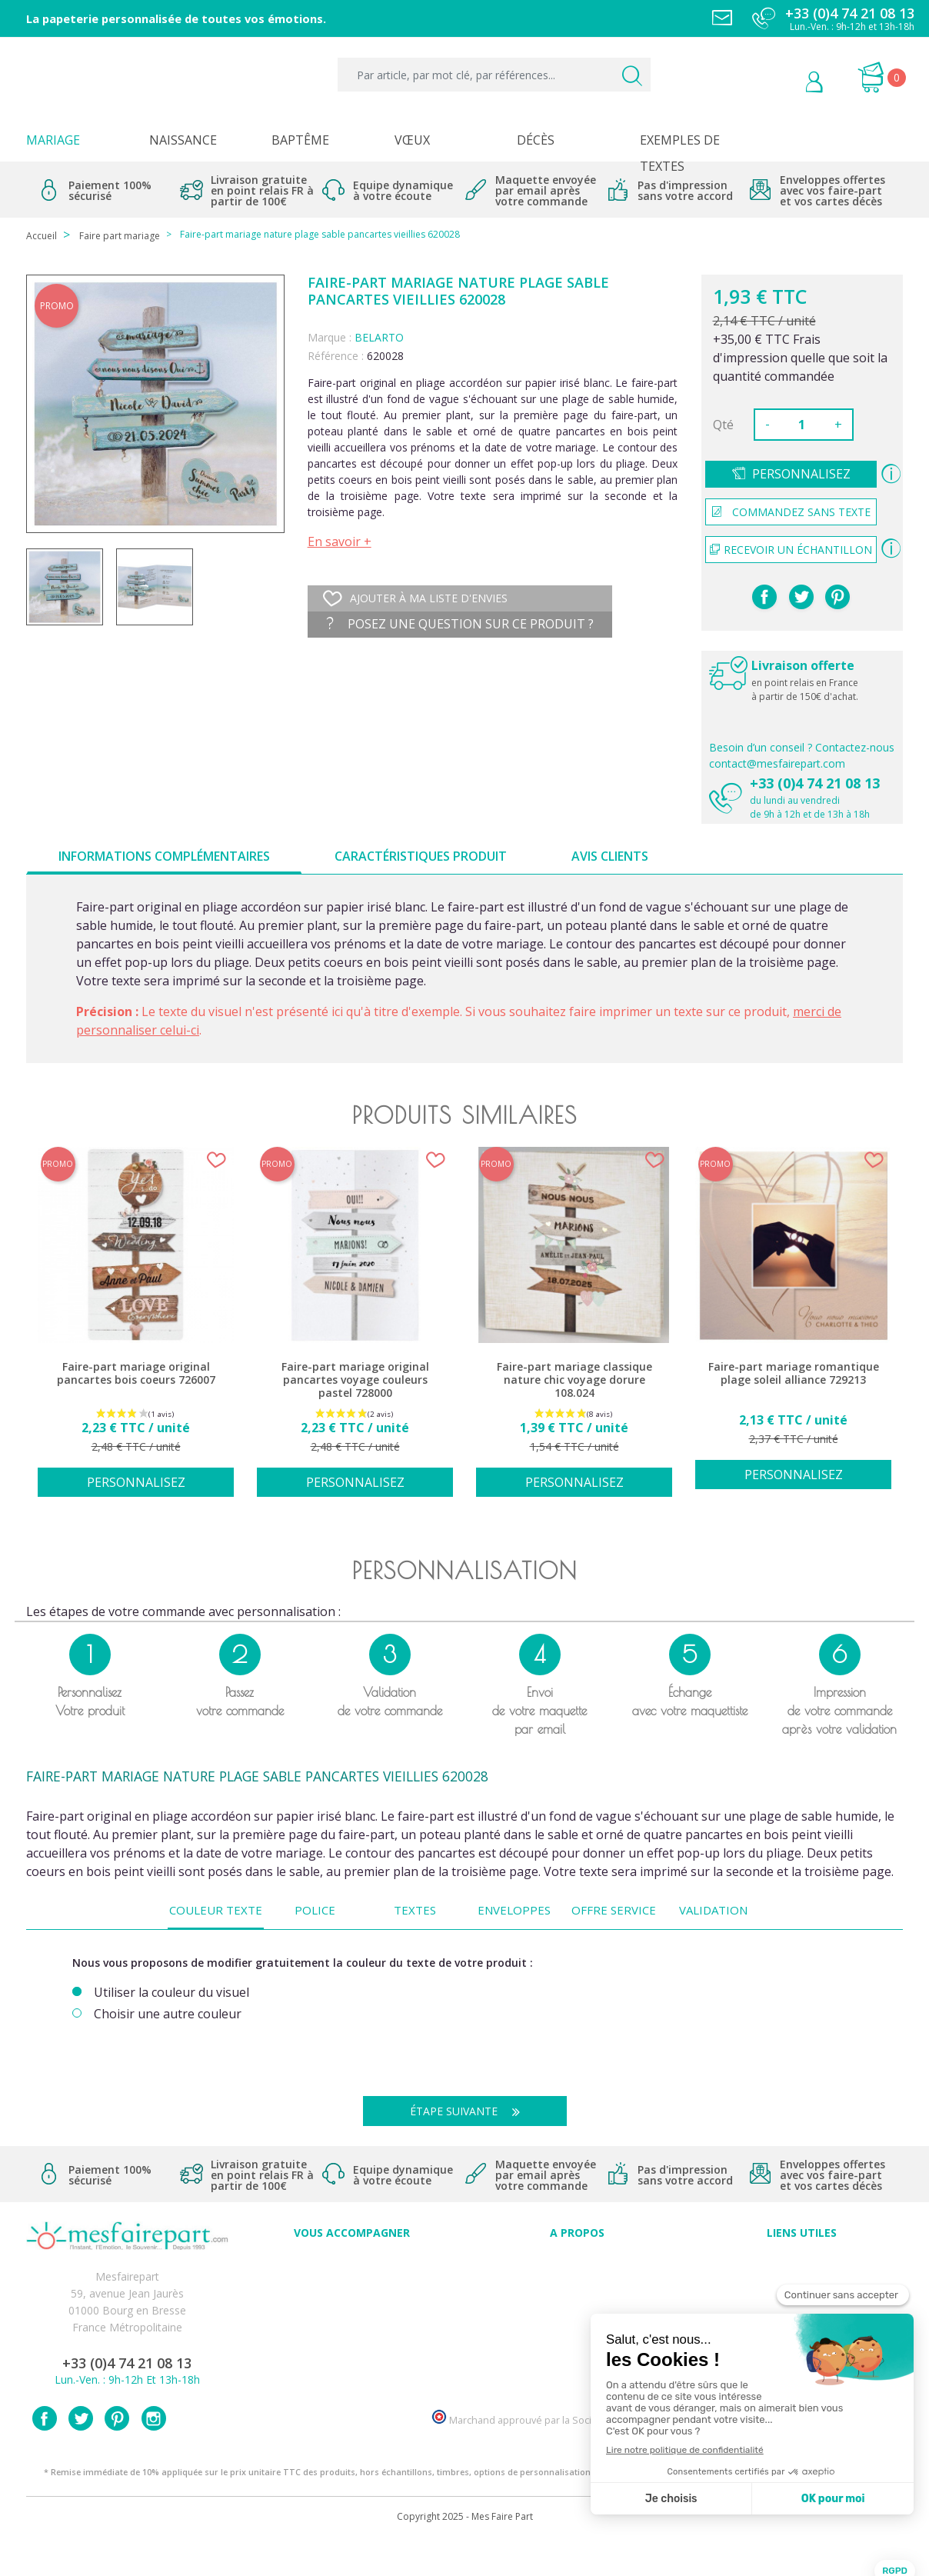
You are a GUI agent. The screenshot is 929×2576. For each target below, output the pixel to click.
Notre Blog (576, 2364)
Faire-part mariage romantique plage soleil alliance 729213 (793, 1373)
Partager (764, 597)
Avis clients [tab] (609, 856)
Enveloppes (514, 1910)
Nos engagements (577, 2313)
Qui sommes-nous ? (577, 2279)
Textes (415, 1910)
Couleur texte (215, 1910)
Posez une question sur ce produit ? (460, 623)
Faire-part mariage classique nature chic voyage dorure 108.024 (574, 1380)
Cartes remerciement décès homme (352, 2364)
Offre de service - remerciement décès (352, 2313)
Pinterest (837, 597)
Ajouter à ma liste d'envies (415, 598)
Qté (723, 424)
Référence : (336, 355)
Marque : (329, 337)
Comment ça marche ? (577, 2296)
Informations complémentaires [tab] (164, 856)
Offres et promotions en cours (352, 2296)
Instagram (154, 2453)
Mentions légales (802, 2279)
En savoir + (339, 541)
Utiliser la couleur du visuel (171, 1992)
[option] (135, 1330)
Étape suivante (470, 2111)
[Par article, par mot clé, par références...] (494, 75)
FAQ (352, 2279)
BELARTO (379, 337)
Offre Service (613, 1910)
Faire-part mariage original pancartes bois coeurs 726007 (136, 1373)
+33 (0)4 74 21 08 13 (815, 783)
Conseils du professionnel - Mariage (352, 2262)
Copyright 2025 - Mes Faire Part (465, 2551)
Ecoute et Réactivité (577, 2330)
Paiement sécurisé (801, 2262)
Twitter (80, 2453)
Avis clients (577, 2262)
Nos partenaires (577, 2347)
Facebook (44, 2453)
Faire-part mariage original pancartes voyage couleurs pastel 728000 (355, 1380)
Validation (713, 1910)
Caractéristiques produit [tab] (421, 856)
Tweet (801, 597)
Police (315, 1910)
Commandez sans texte (791, 512)
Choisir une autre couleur (167, 2014)
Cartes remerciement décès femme (352, 2381)
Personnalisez (801, 473)
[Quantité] (802, 424)
